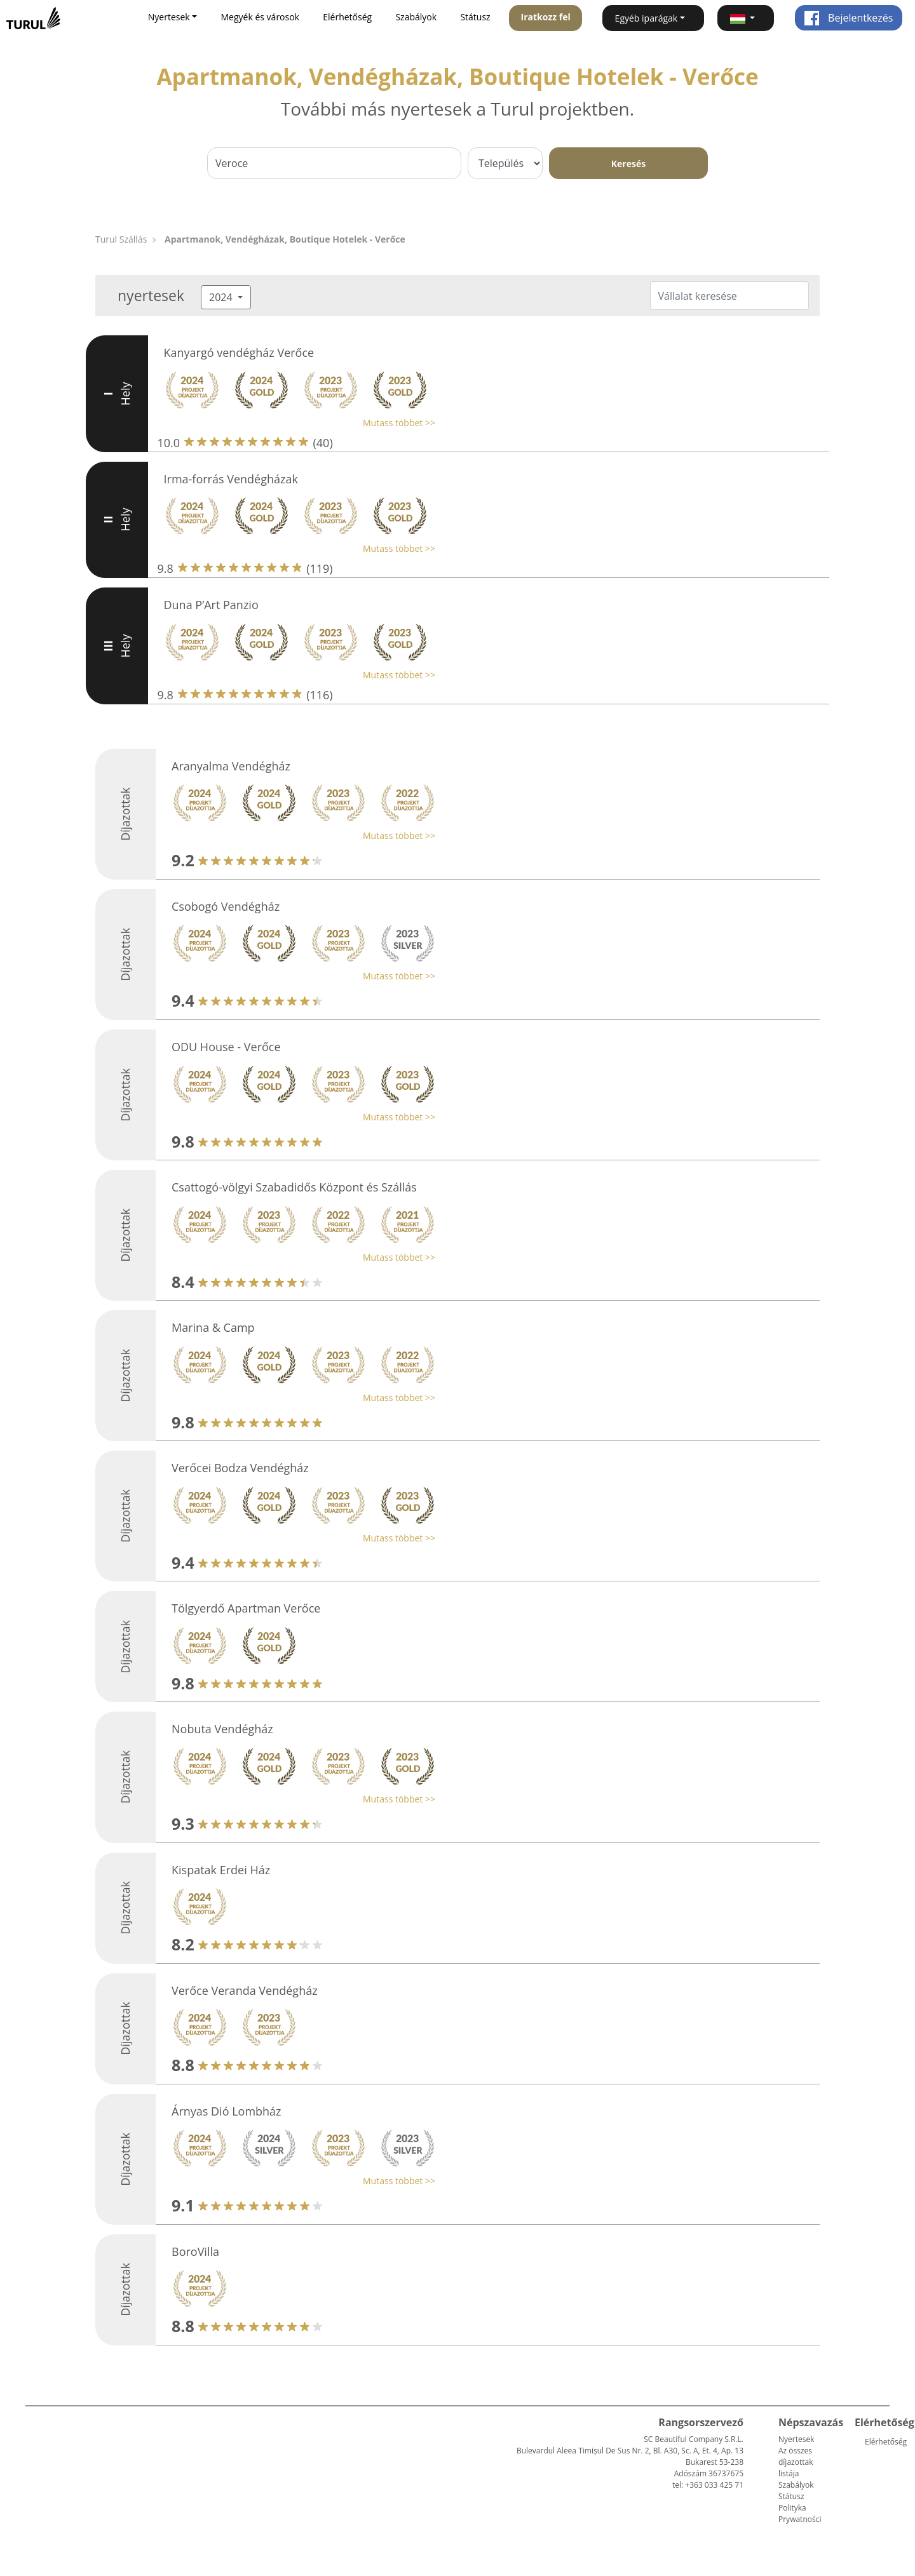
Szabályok (416, 17)
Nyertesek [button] (169, 17)
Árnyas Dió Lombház (226, 2111)
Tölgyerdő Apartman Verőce (246, 1608)
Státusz (475, 17)
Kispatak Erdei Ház (221, 1869)
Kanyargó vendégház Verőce (239, 352)
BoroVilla (195, 2251)
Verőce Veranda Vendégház (245, 1990)
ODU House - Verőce (226, 1046)
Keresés (628, 164)
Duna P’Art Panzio (211, 604)
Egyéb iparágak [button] (646, 18)
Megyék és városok (260, 17)
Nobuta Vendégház (222, 1728)
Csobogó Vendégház (226, 906)
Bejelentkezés (848, 17)
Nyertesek (796, 2439)
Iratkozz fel (546, 17)
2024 (222, 297)
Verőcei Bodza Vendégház (240, 1467)
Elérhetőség (347, 17)
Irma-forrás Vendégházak (231, 478)
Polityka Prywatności (799, 2513)
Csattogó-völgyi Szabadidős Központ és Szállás (294, 1187)
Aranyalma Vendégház (231, 766)
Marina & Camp (213, 1327)
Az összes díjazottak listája (795, 2462)
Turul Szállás (121, 239)
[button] (745, 18)
